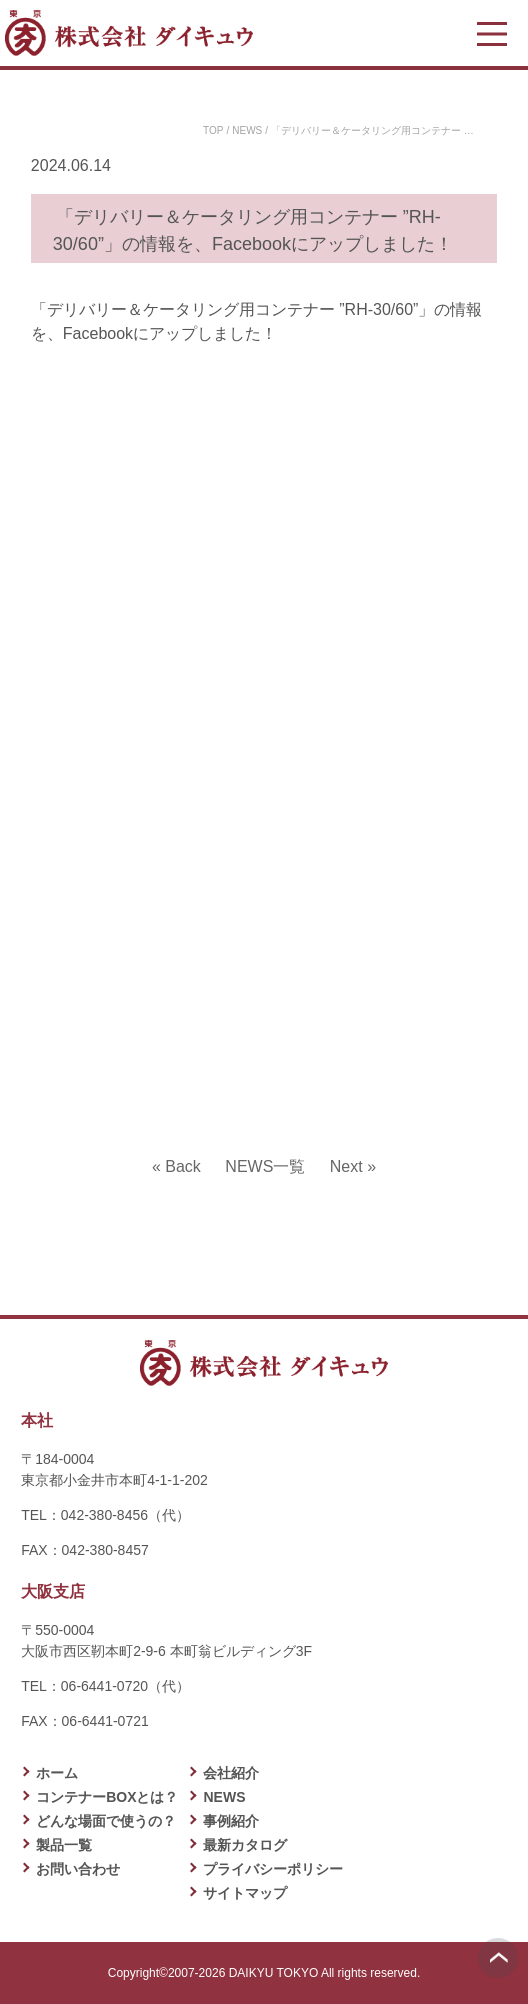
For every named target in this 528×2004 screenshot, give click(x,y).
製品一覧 (64, 1845)
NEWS (247, 130)
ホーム (57, 1773)
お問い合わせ (78, 1869)
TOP (213, 130)
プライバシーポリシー (273, 1869)
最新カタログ (245, 1845)
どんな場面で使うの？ (106, 1821)
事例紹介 (231, 1821)
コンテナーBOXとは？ (107, 1797)
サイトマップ (245, 1893)
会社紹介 (231, 1773)
